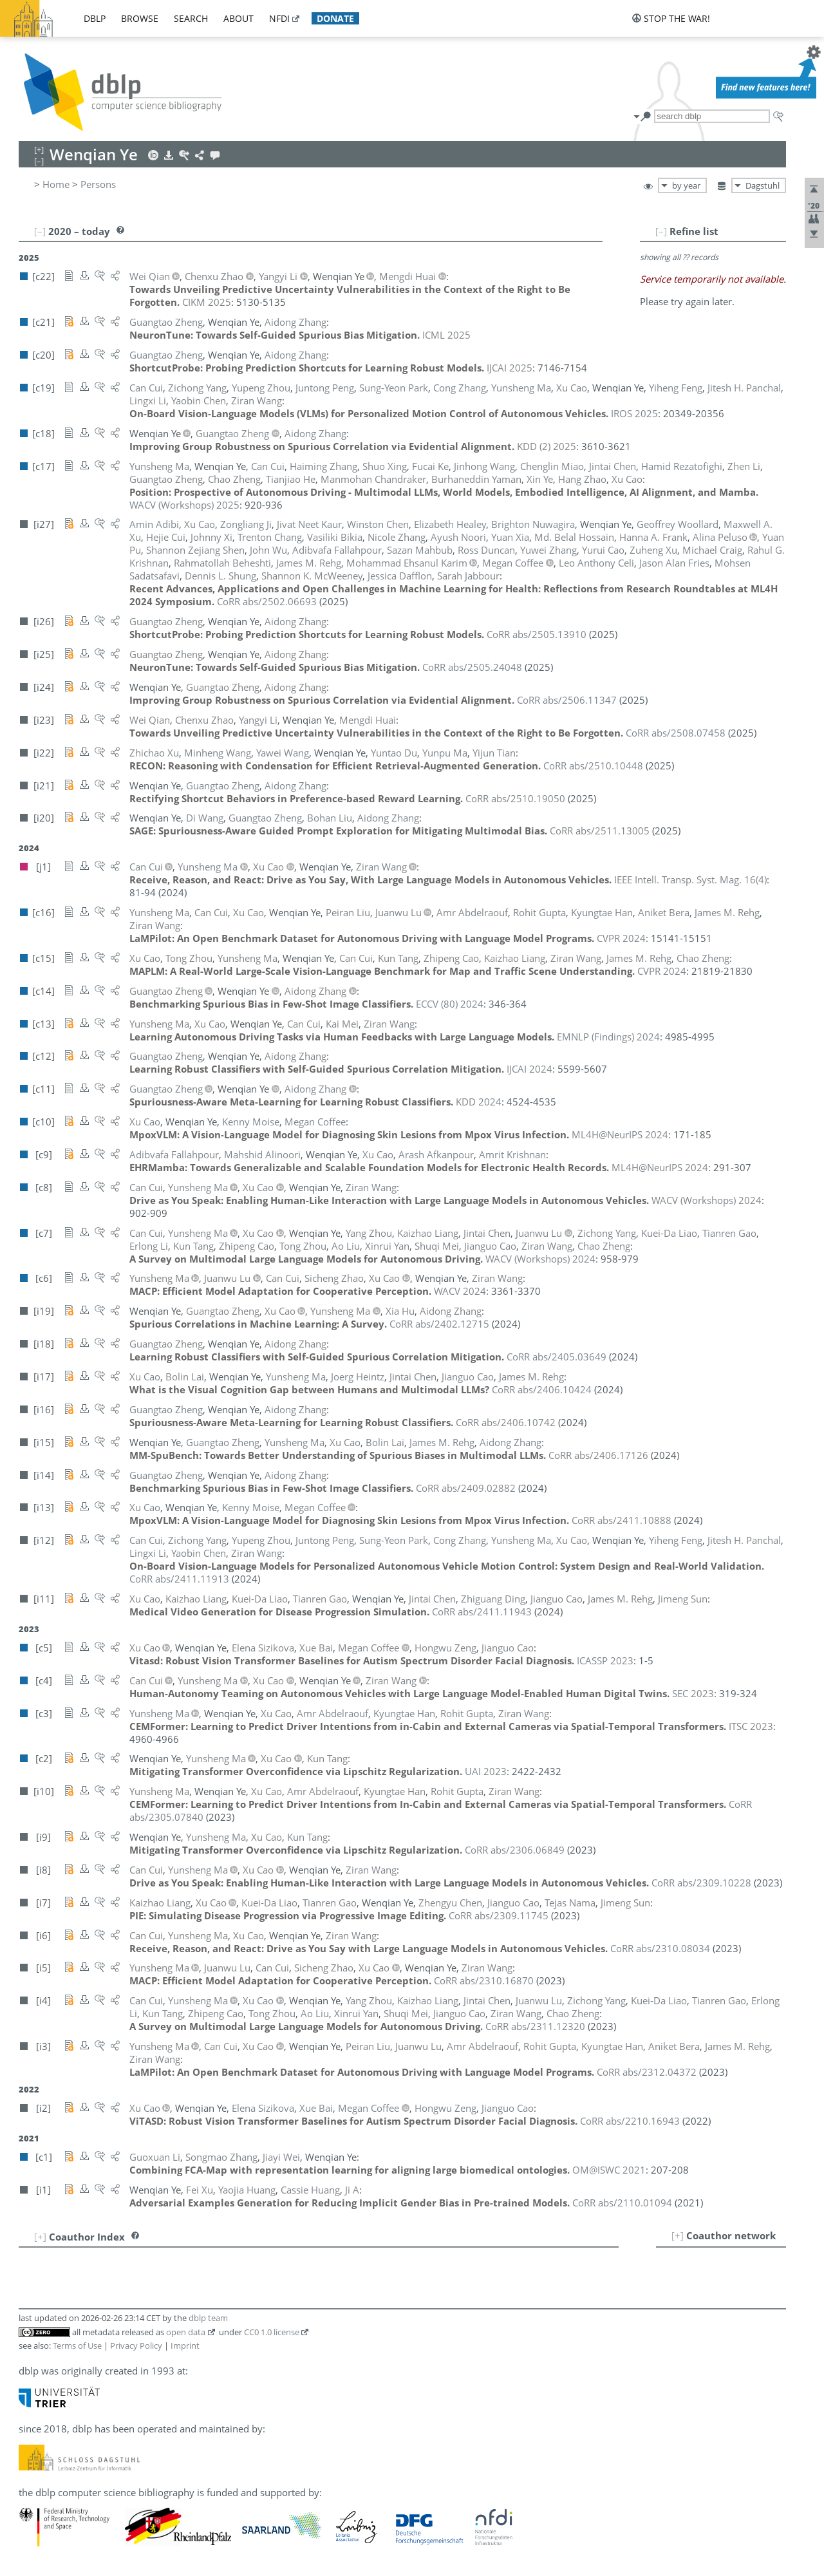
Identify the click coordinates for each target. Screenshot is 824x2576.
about (238, 18)
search (191, 18)
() (690, 879)
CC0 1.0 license (271, 2332)
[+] (677, 2235)
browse (139, 18)
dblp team (208, 2318)
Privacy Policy (136, 2345)
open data (185, 2332)
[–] (661, 231)
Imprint (185, 2345)
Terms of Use (77, 2345)
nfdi (279, 18)
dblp (95, 18)
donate (335, 18)
